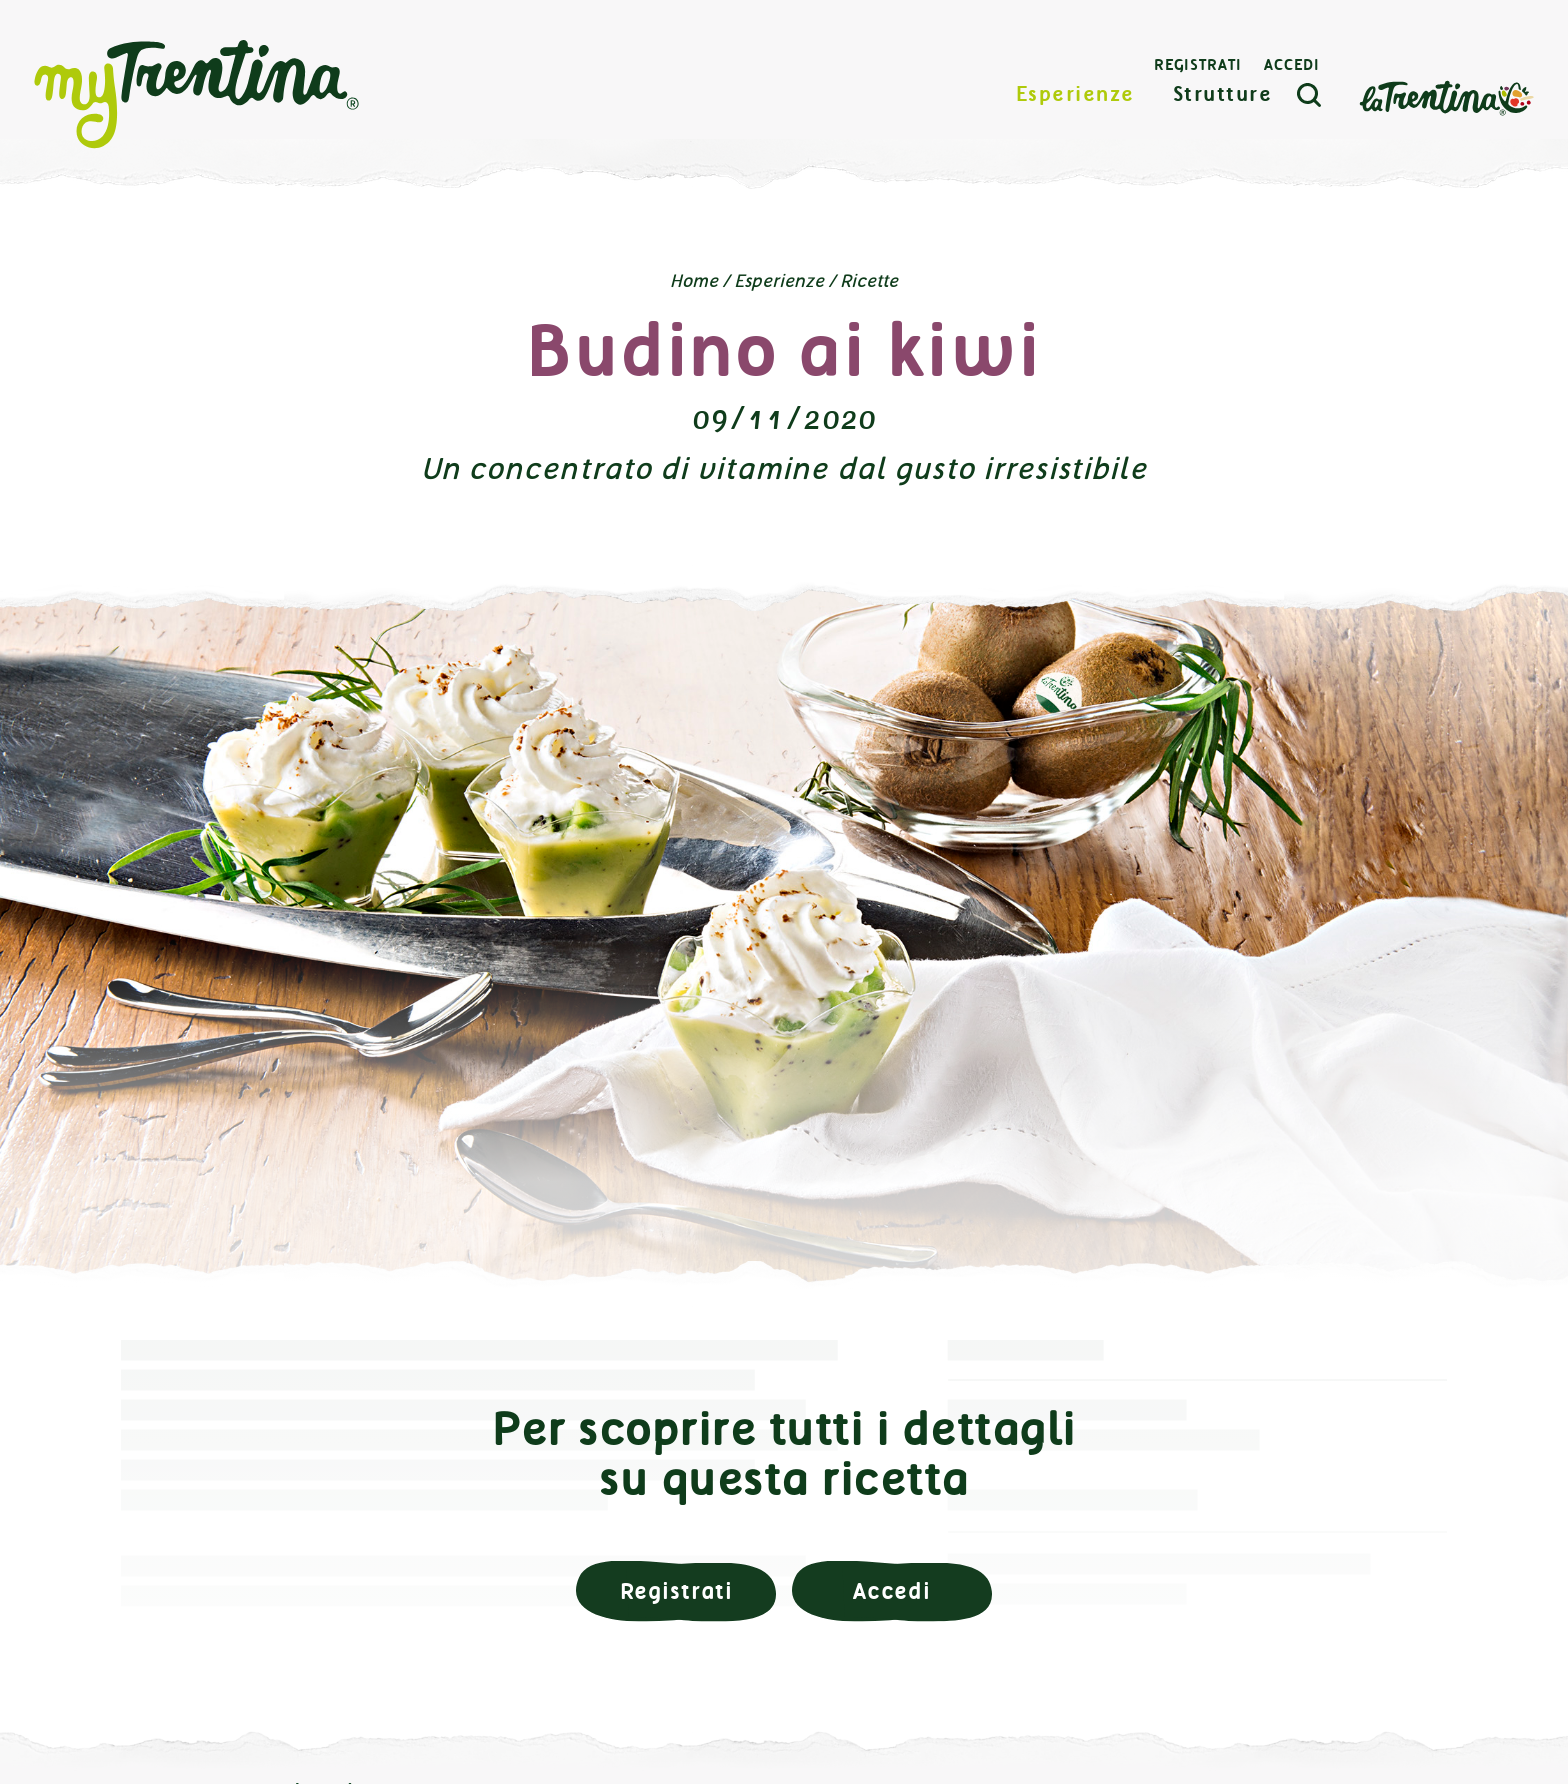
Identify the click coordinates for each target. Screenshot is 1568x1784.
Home (694, 281)
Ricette (869, 281)
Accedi (1292, 65)
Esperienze (1075, 94)
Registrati (1198, 65)
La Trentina (1446, 96)
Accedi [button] (892, 1591)
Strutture (1223, 94)
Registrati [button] (676, 1591)
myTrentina (197, 95)
